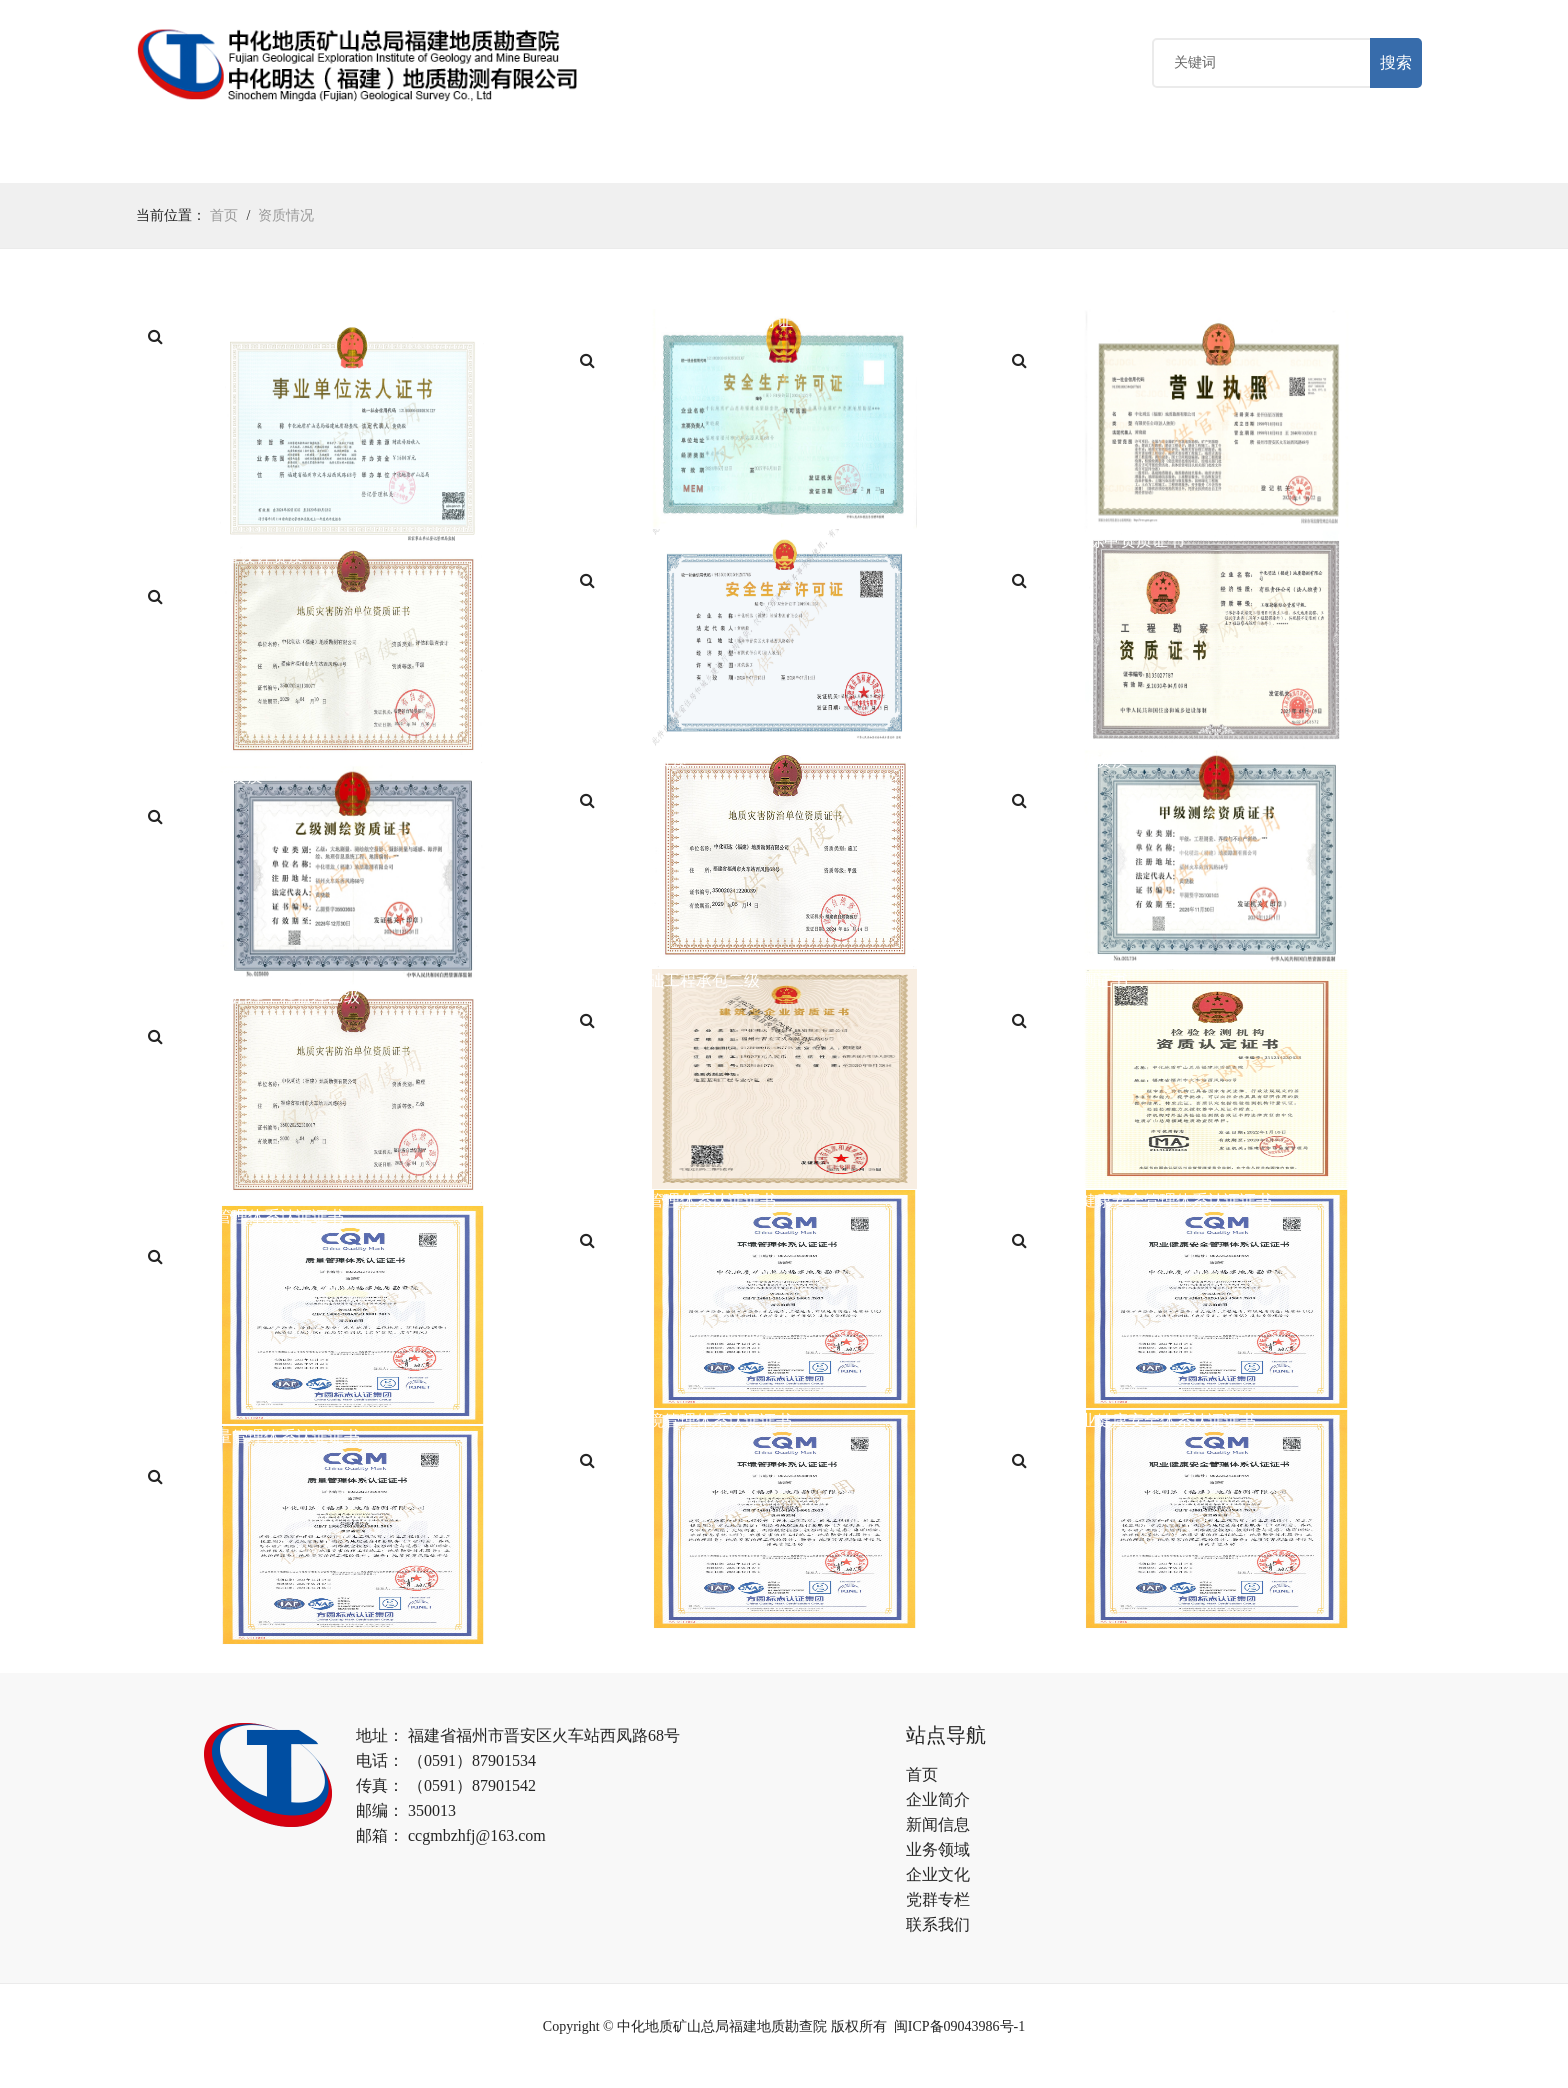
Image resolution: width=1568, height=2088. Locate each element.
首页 (172, 157)
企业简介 (938, 1802)
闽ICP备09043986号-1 (959, 2029)
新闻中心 (382, 157)
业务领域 (495, 157)
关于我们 (269, 157)
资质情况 (286, 218)
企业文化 (608, 157)
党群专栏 (721, 157)
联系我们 (938, 1927)
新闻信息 (938, 1827)
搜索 (1396, 64)
